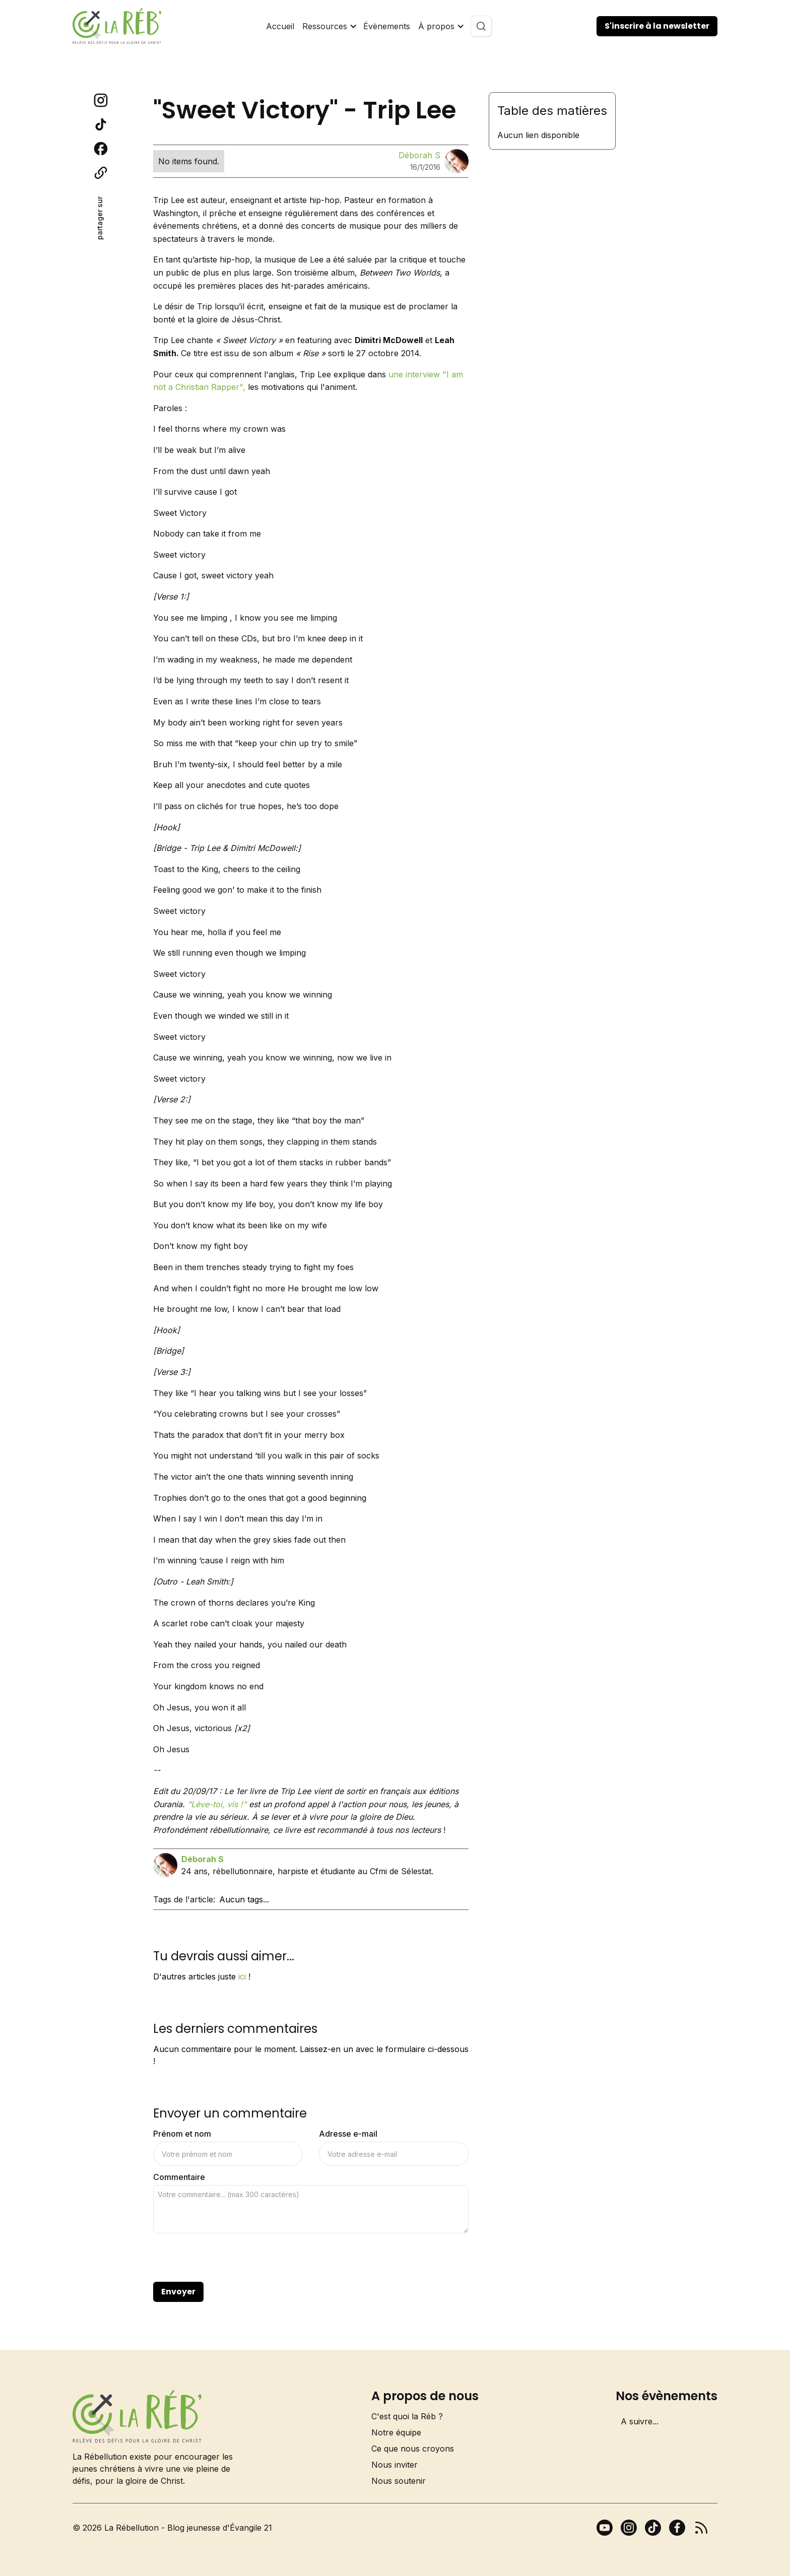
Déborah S (419, 155)
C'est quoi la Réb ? (407, 2416)
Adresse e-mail (348, 2134)
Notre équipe (396, 2432)
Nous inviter (394, 2465)
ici (242, 1976)
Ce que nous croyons (412, 2448)
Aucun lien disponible (538, 135)
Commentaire (179, 2177)
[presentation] (229, 2258)
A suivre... (640, 2421)
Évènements (386, 26)
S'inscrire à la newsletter (657, 26)
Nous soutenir (398, 2481)
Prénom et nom (182, 2134)
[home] (117, 26)
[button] (328, 26)
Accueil (280, 26)
